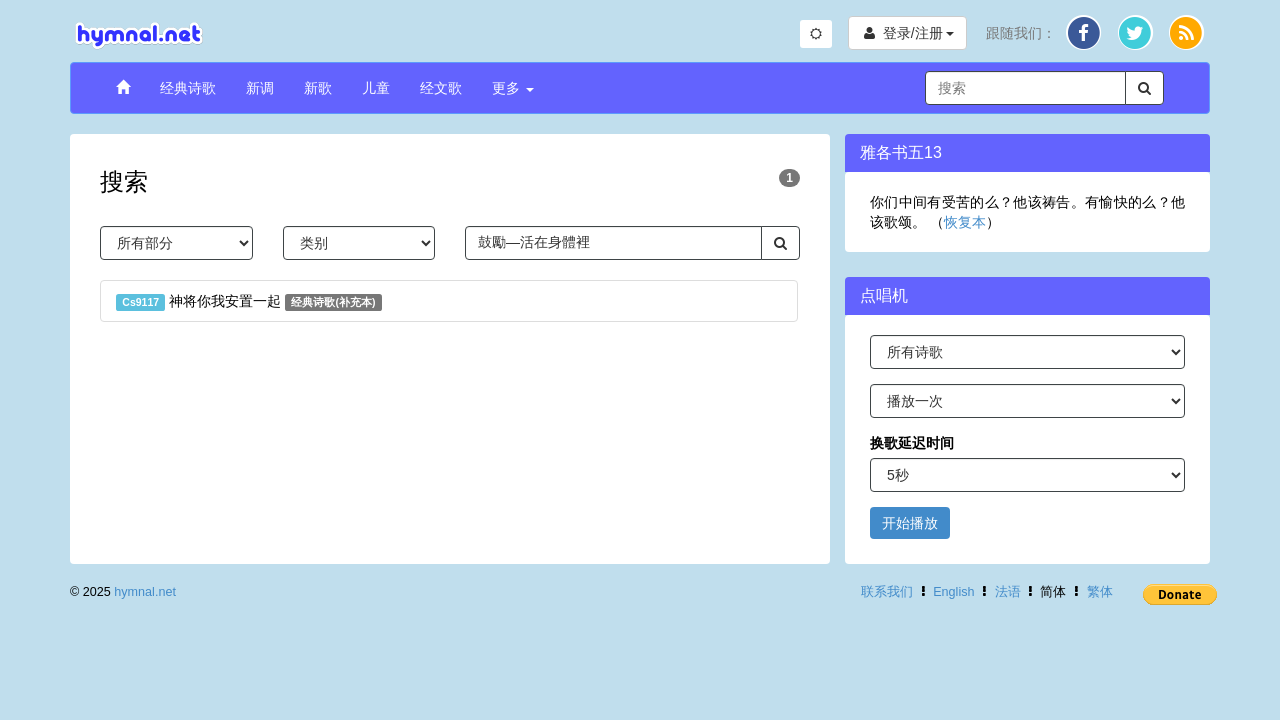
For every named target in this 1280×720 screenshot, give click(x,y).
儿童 (376, 88)
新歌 (318, 88)
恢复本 (965, 222)
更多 (513, 88)
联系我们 (887, 592)
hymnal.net (145, 592)
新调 (260, 88)
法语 (1008, 592)
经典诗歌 (188, 88)
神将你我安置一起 (249, 302)
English (953, 592)
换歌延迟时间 (912, 443)
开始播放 (910, 523)
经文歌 (441, 88)
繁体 (1100, 592)
